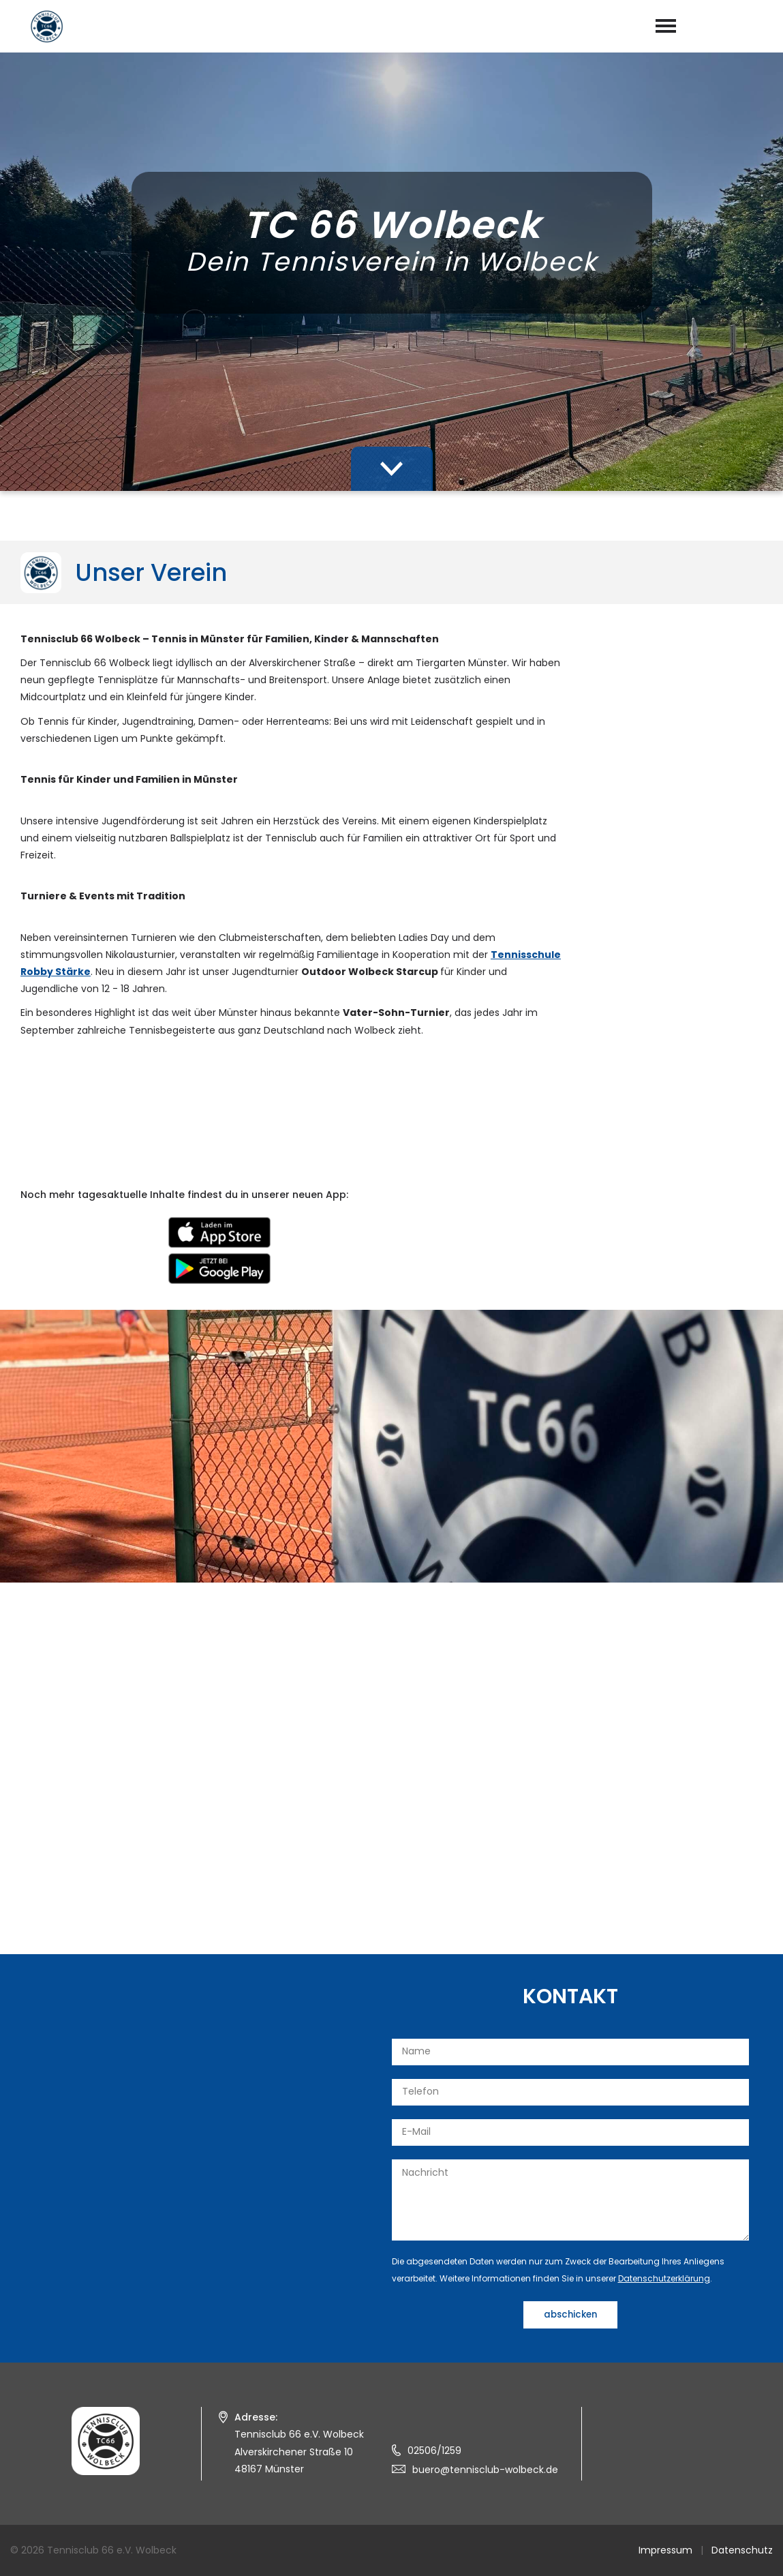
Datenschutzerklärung (664, 2278)
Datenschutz (742, 2550)
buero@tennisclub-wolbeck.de (485, 2469)
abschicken (570, 2314)
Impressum (665, 2550)
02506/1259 (434, 2450)
